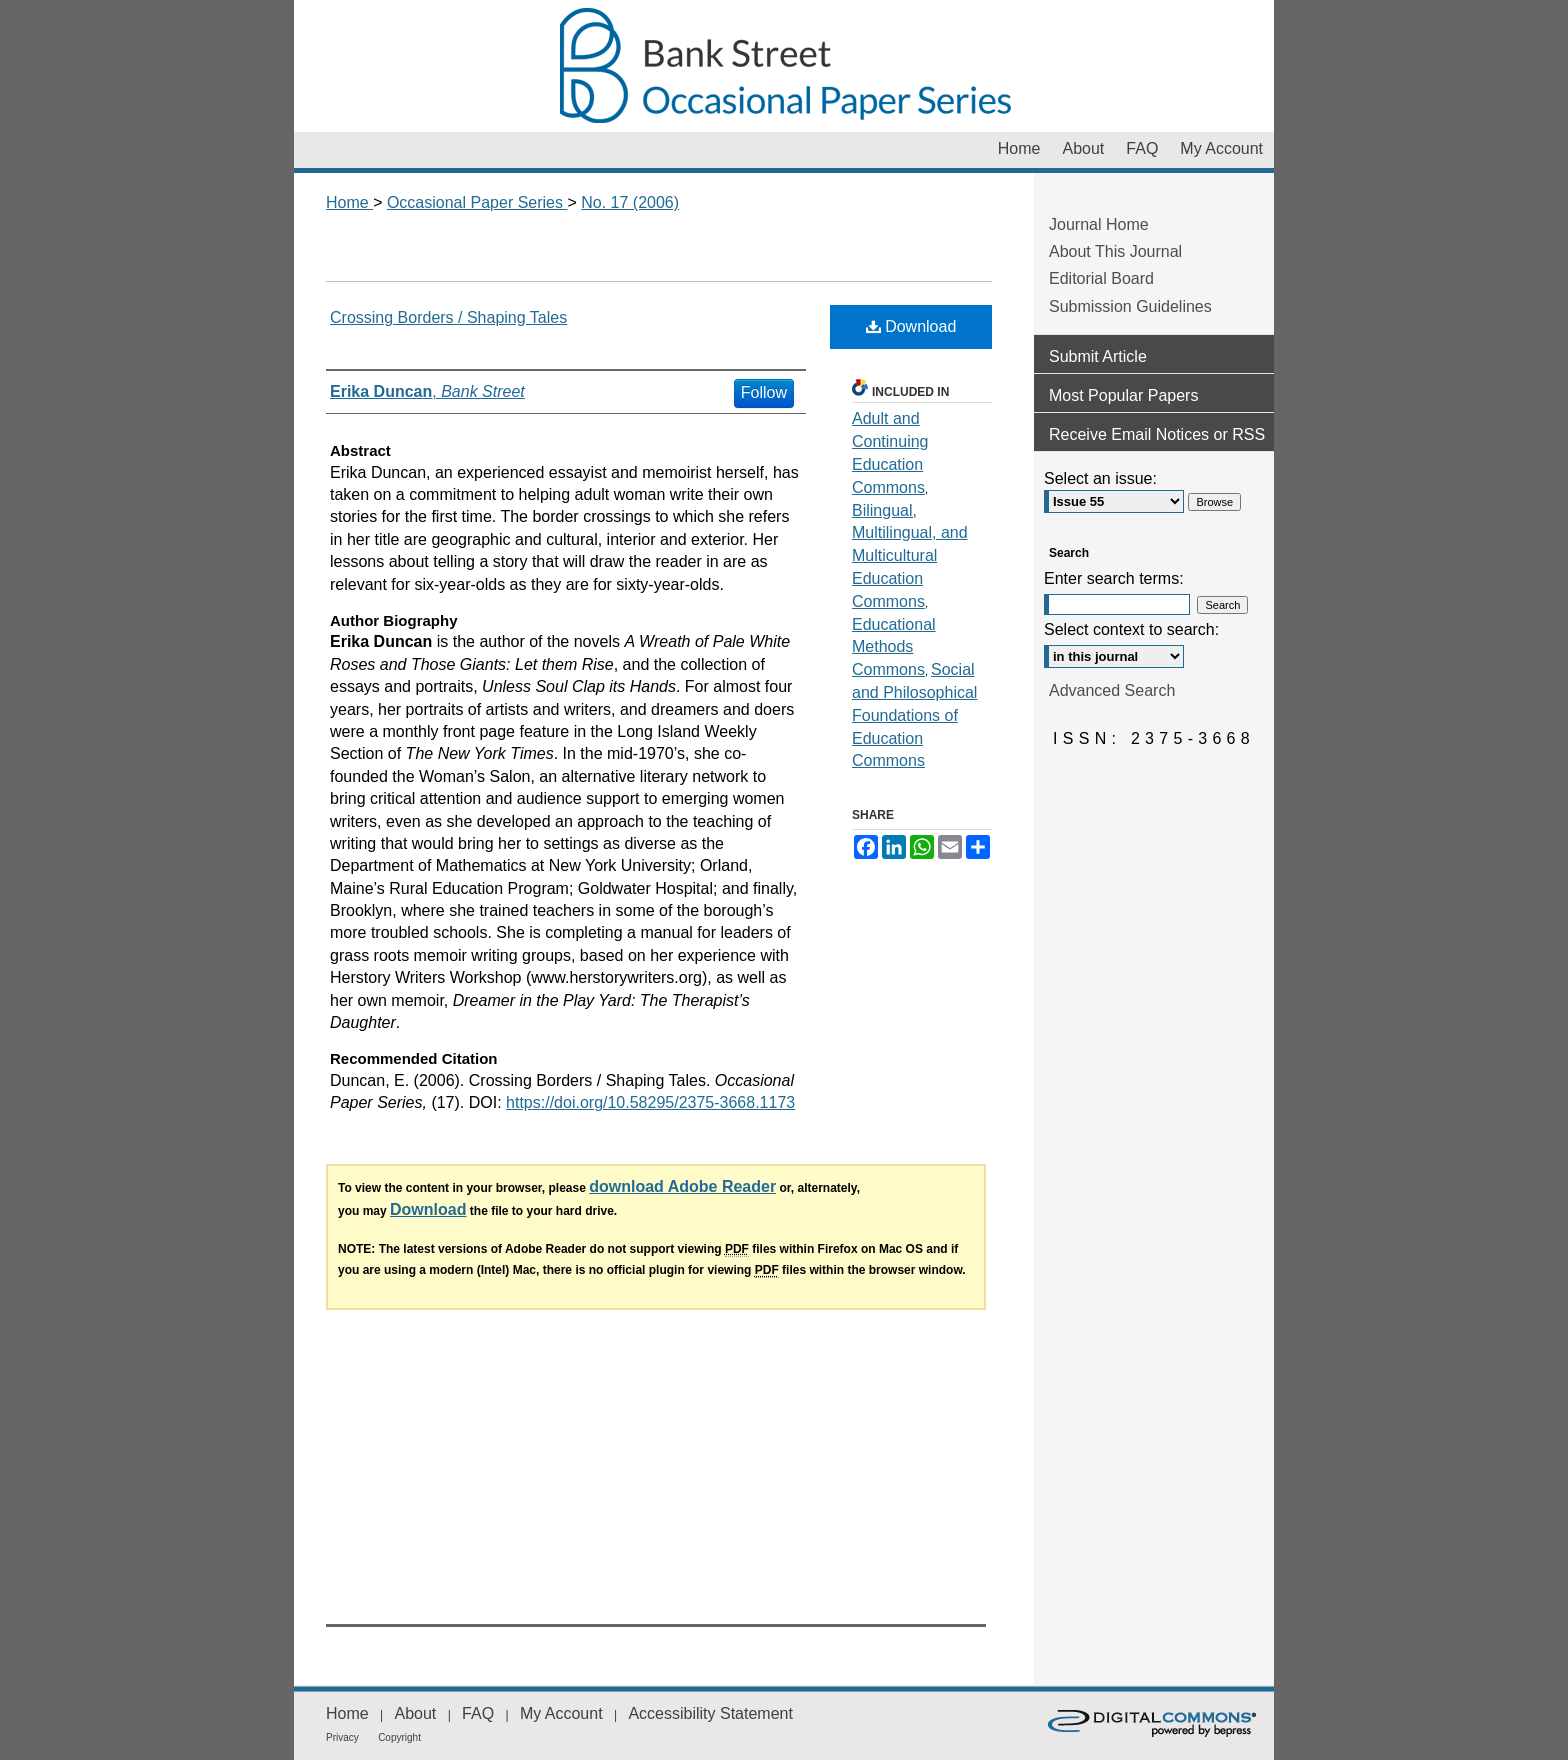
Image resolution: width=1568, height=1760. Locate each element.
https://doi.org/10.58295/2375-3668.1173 (650, 1102)
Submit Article (1098, 356)
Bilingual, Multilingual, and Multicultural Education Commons (910, 556)
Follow (764, 392)
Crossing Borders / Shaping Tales (448, 317)
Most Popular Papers (1123, 395)
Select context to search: (1131, 629)
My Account (561, 1713)
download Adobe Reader (682, 1186)
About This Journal (1115, 251)
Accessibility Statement (710, 1713)
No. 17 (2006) (630, 202)
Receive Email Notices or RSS (1157, 434)
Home (349, 202)
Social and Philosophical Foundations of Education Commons (914, 715)
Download (911, 326)
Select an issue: (1100, 478)
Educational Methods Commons (894, 647)
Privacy (342, 1737)
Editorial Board (1101, 278)
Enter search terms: (1114, 578)
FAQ (478, 1713)
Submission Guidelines (1130, 306)
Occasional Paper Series (784, 66)
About (415, 1713)
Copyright (399, 1737)
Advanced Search (1112, 690)
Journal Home (1099, 224)
